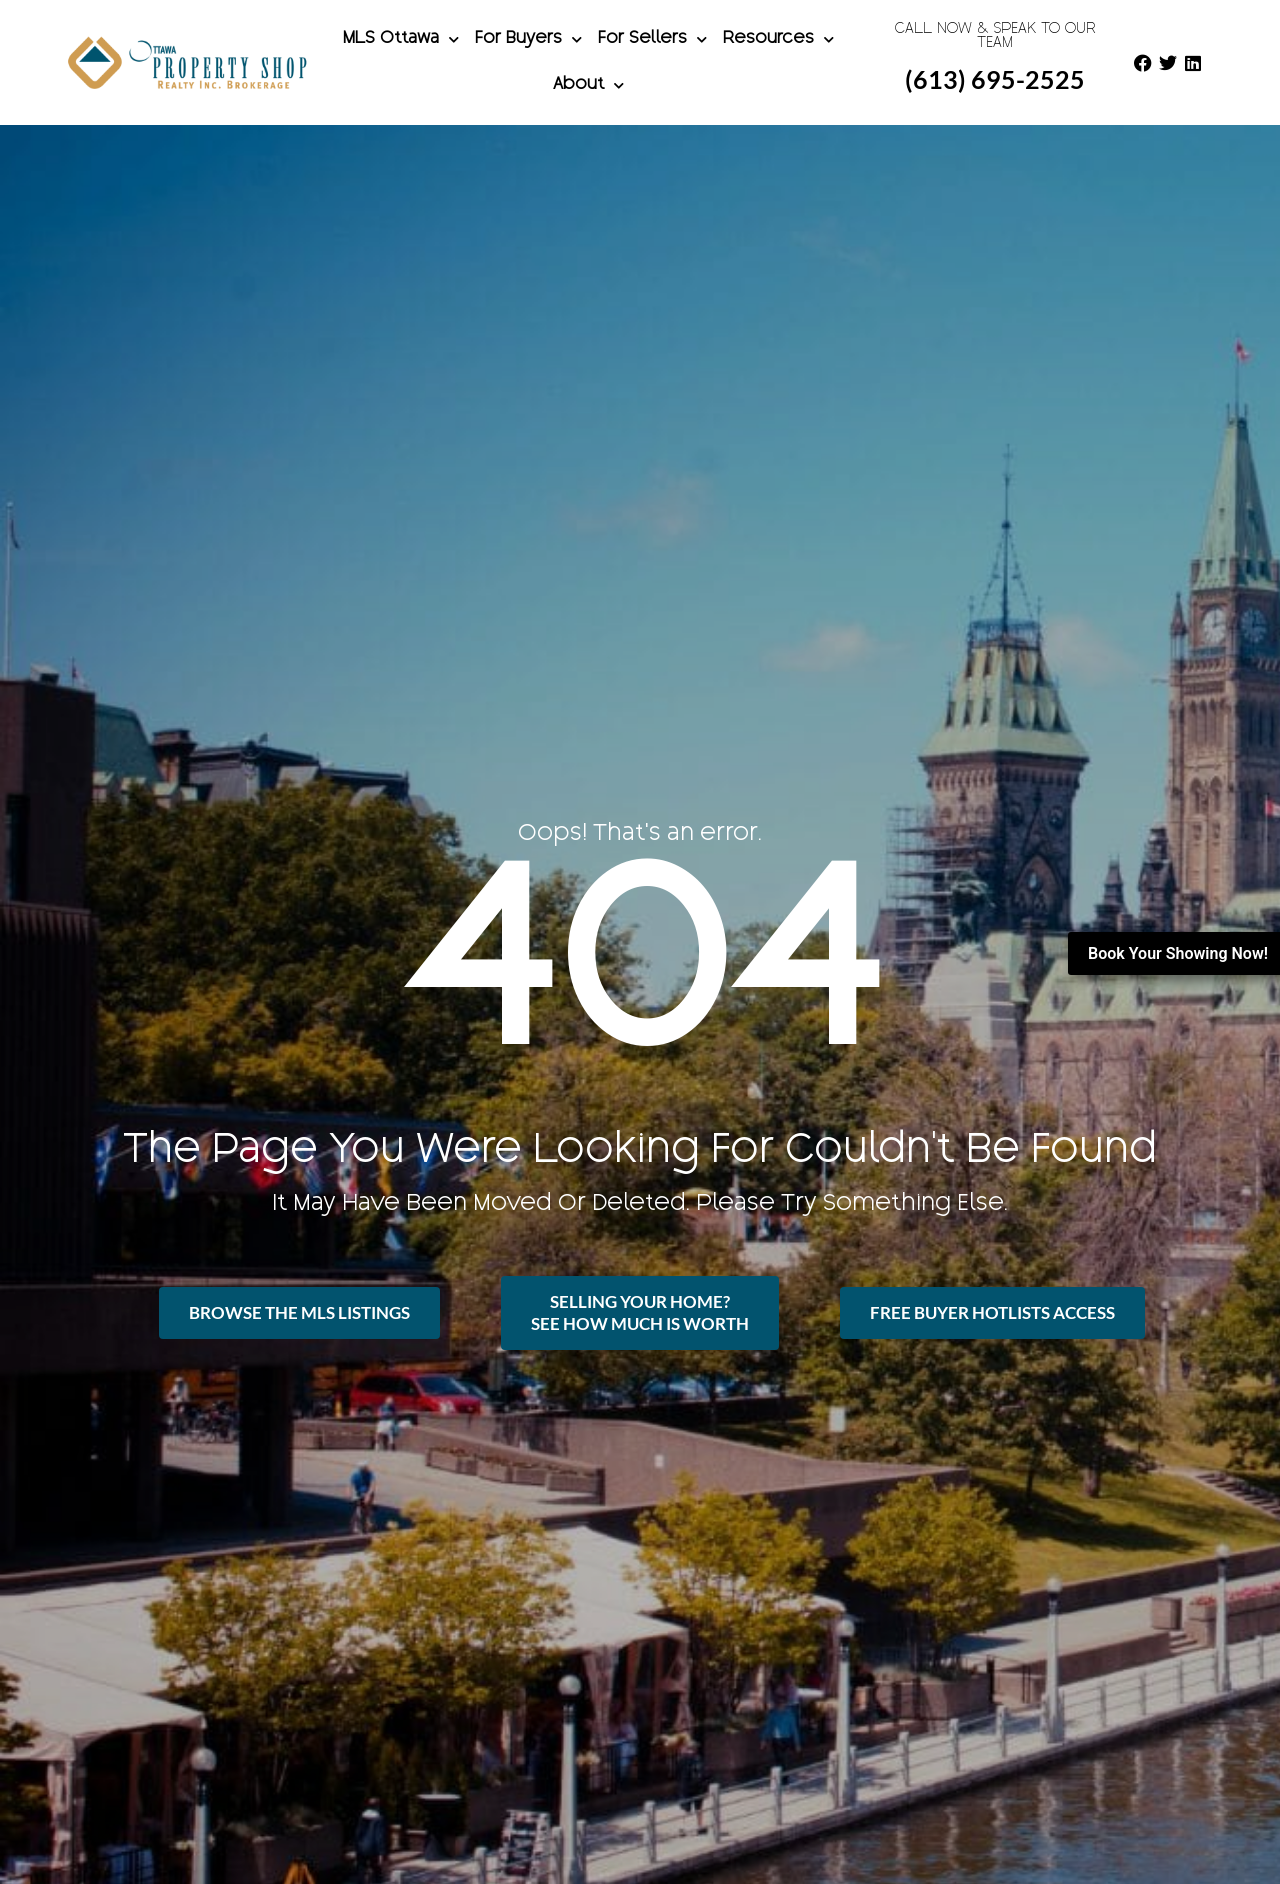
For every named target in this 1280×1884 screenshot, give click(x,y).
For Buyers (528, 39)
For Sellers (652, 39)
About (588, 85)
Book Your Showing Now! (1178, 953)
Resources (778, 39)
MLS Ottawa (401, 39)
